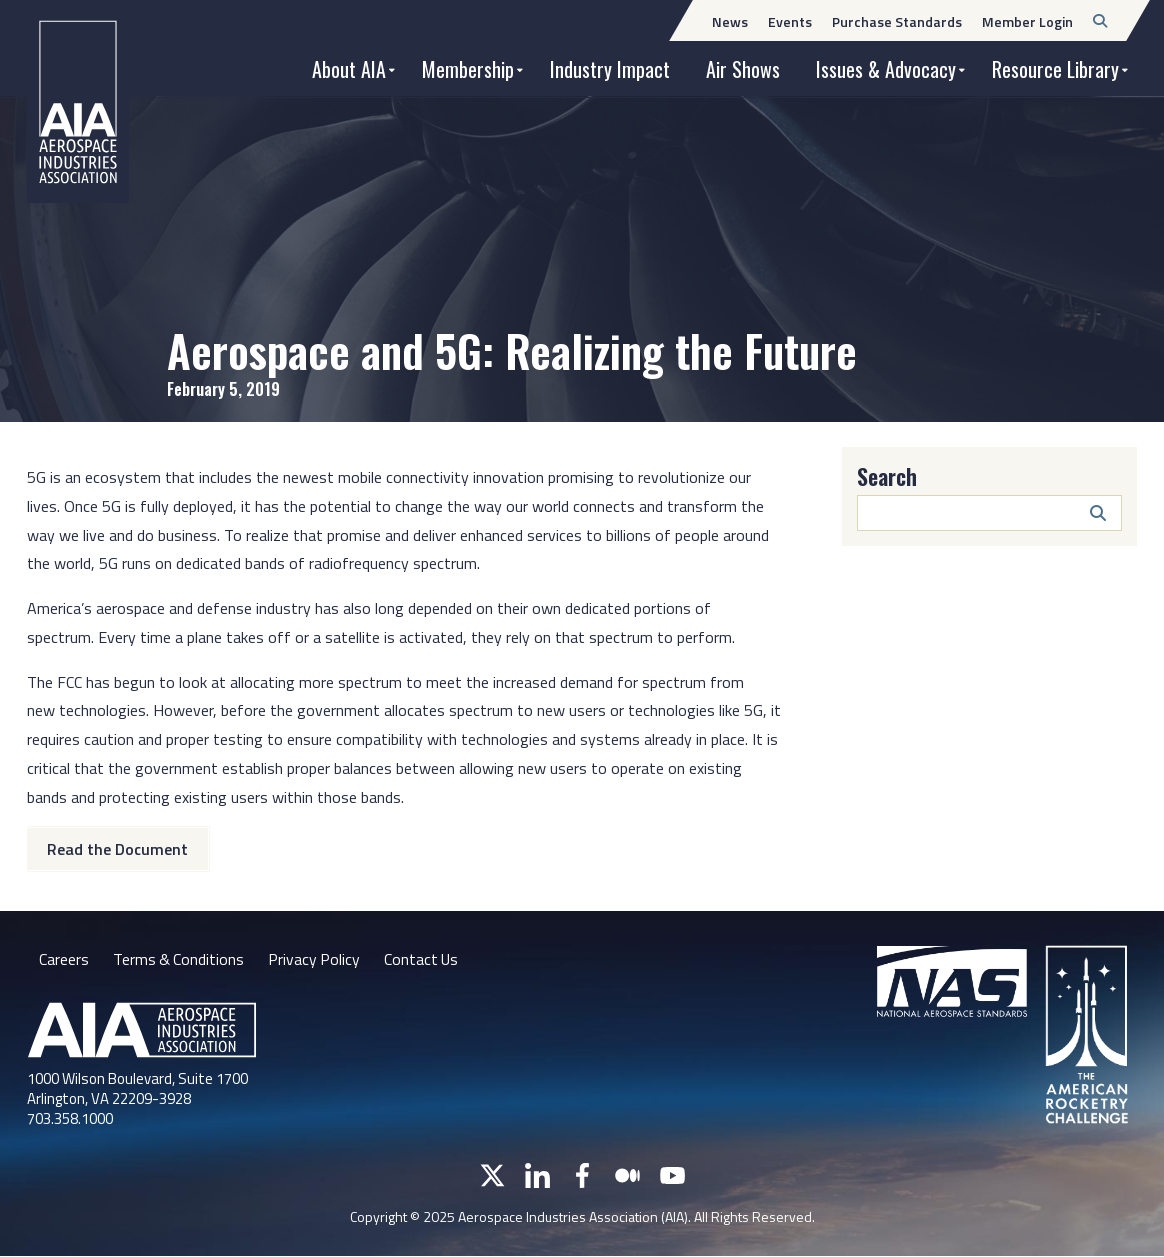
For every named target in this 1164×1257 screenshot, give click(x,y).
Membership (468, 69)
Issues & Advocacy (886, 69)
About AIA (349, 69)
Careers (64, 959)
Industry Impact (610, 69)
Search (887, 476)
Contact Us (425, 959)
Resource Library (1055, 69)
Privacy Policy (316, 959)
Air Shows (743, 69)
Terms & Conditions (179, 959)
